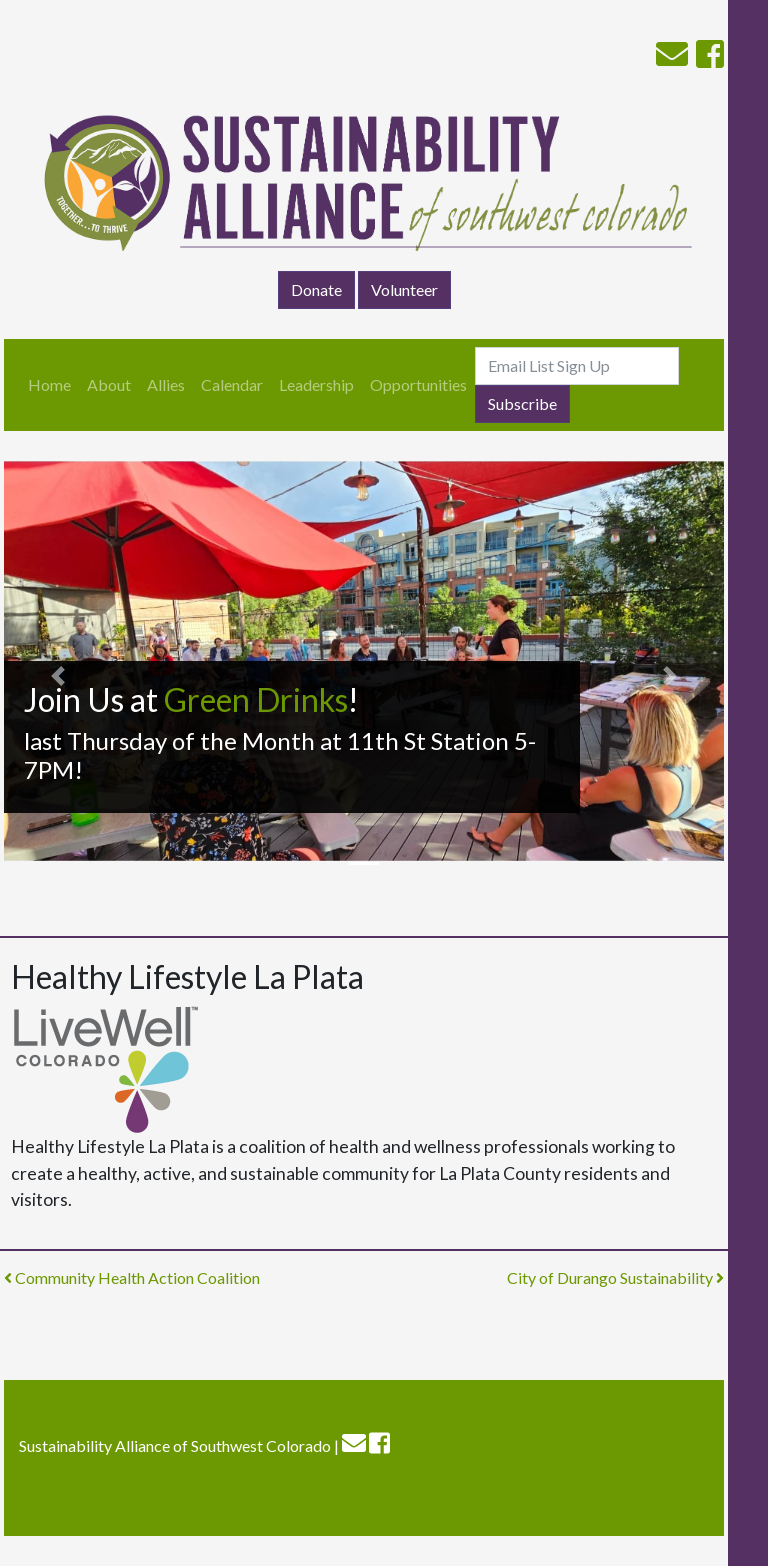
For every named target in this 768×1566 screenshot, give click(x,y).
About (109, 384)
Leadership (316, 384)
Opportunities (418, 384)
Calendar (232, 384)
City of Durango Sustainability (615, 1277)
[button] (58, 676)
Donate (316, 289)
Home (49, 384)
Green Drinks (256, 699)
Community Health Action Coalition (132, 1277)
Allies (166, 384)
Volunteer (404, 289)
